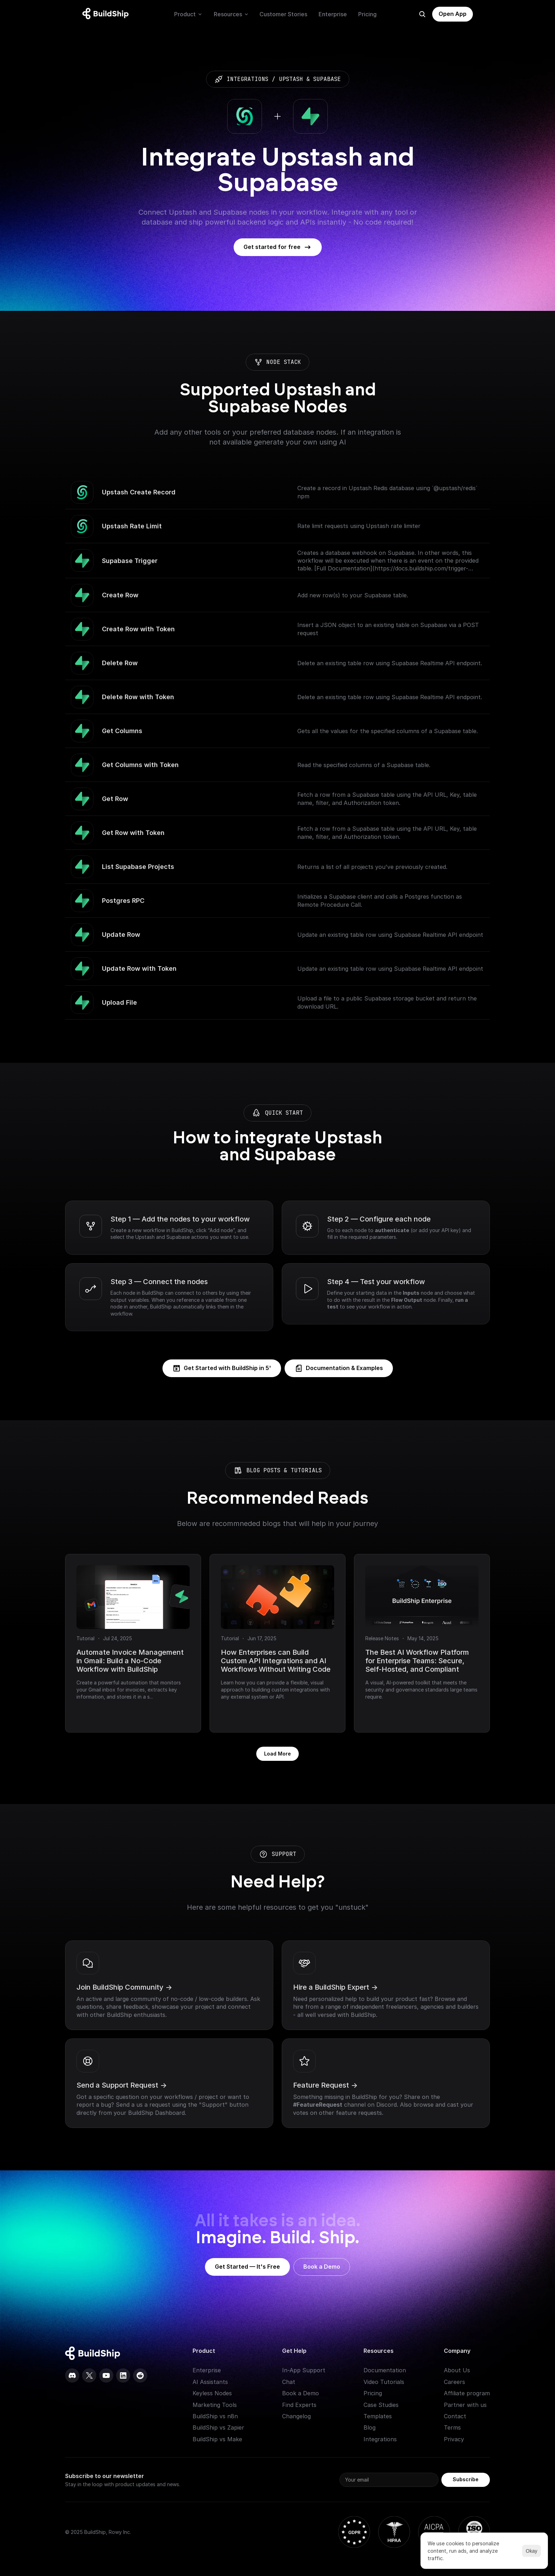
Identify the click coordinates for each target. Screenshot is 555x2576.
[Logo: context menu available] (107, 14)
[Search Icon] (422, 14)
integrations (247, 79)
